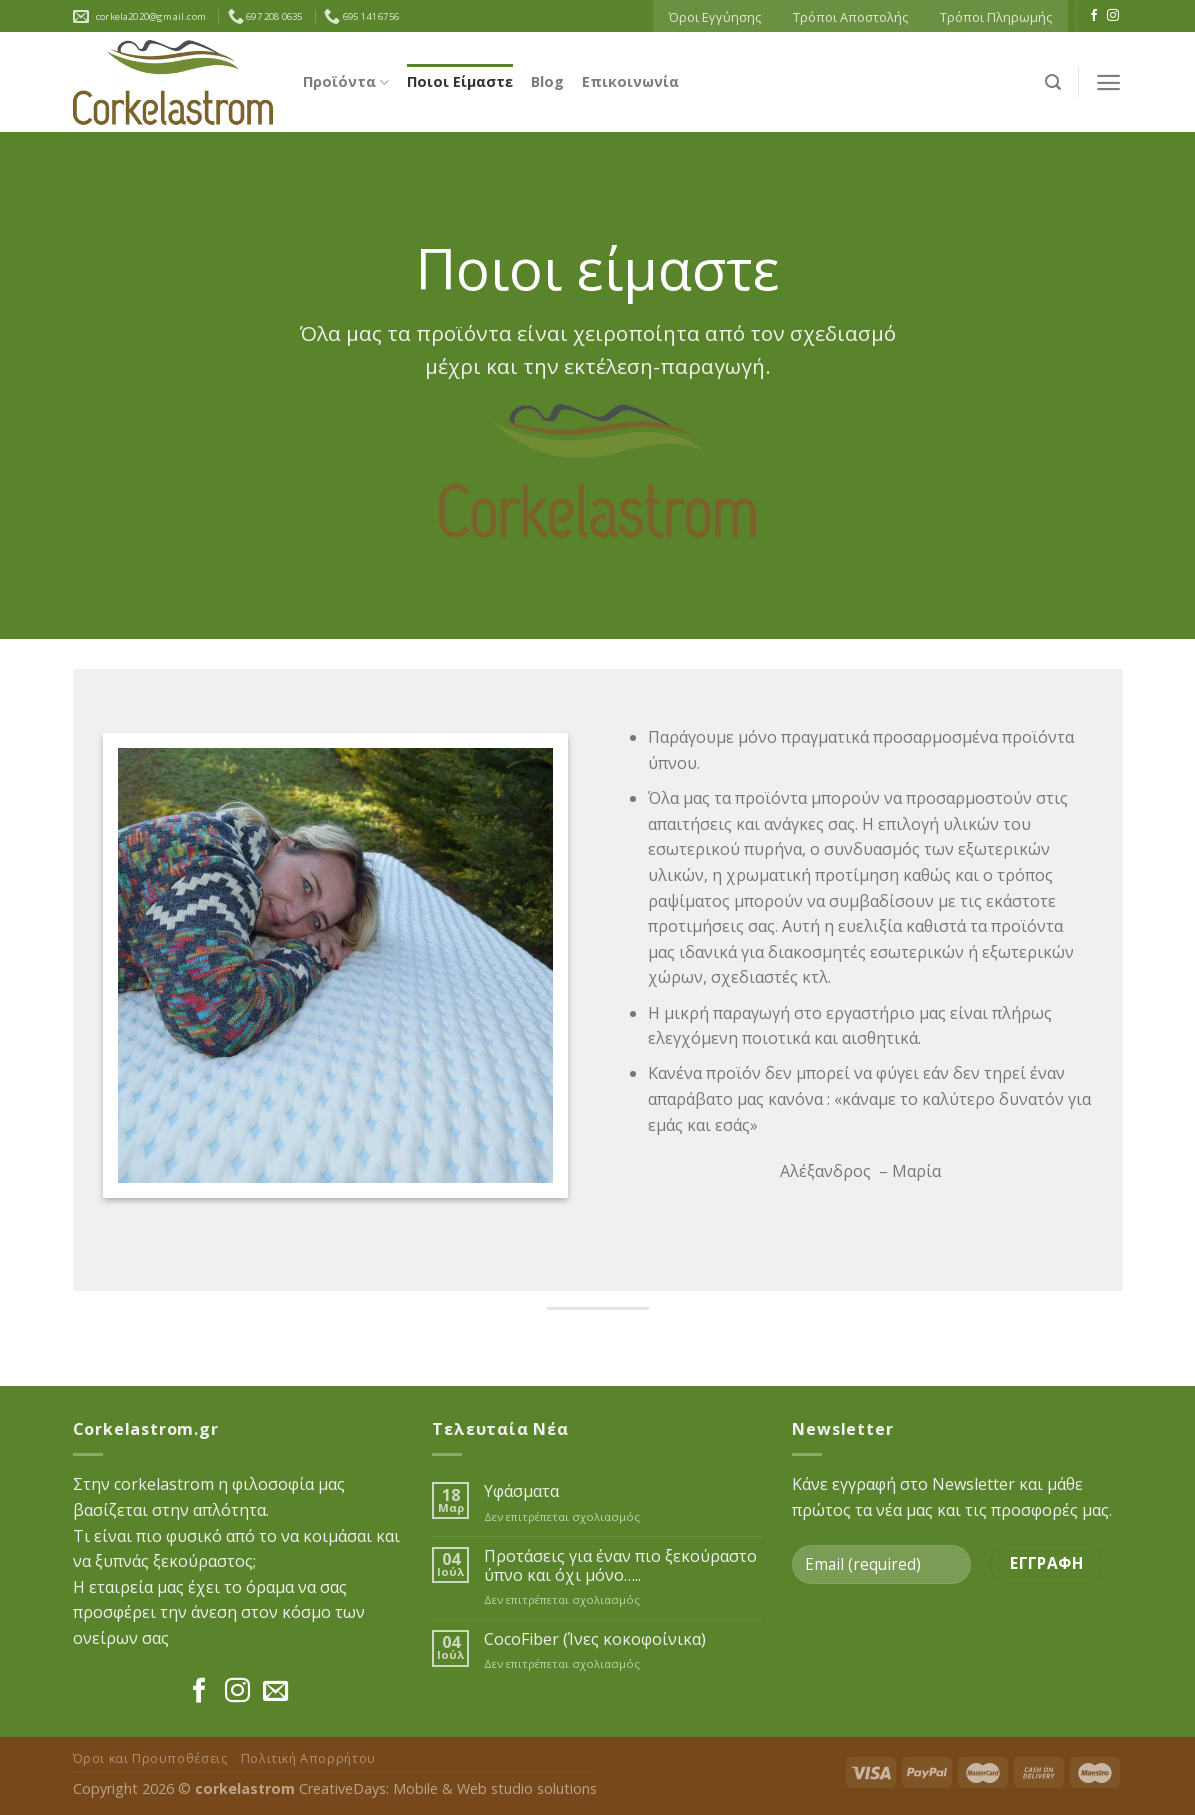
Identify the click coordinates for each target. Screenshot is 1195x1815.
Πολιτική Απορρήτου (308, 1758)
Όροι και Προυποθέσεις (150, 1758)
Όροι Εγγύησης (715, 17)
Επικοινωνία (630, 81)
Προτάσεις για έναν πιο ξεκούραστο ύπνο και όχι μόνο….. (620, 1566)
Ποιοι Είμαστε (460, 81)
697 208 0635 (265, 16)
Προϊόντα (346, 82)
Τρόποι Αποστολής (850, 17)
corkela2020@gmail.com (150, 16)
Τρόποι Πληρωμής (996, 17)
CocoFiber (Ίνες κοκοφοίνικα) (595, 1639)
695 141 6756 (361, 16)
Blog (547, 81)
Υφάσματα (521, 1491)
